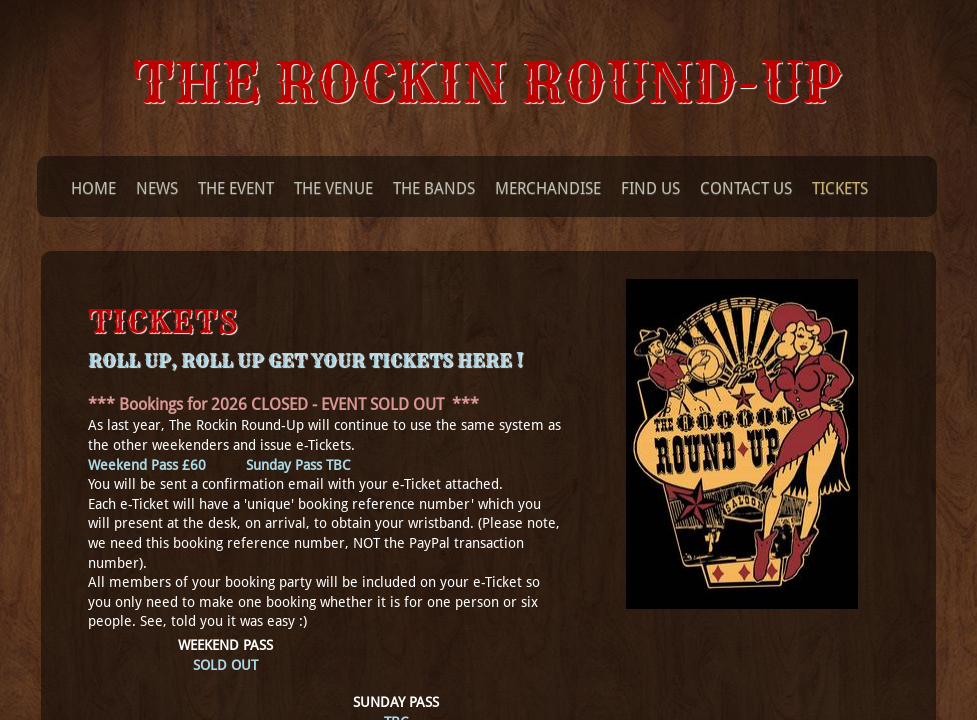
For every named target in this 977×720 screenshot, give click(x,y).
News (157, 188)
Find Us (650, 188)
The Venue (333, 188)
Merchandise (548, 188)
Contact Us (746, 188)
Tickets (840, 188)
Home (93, 188)
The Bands (434, 188)
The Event (236, 188)
